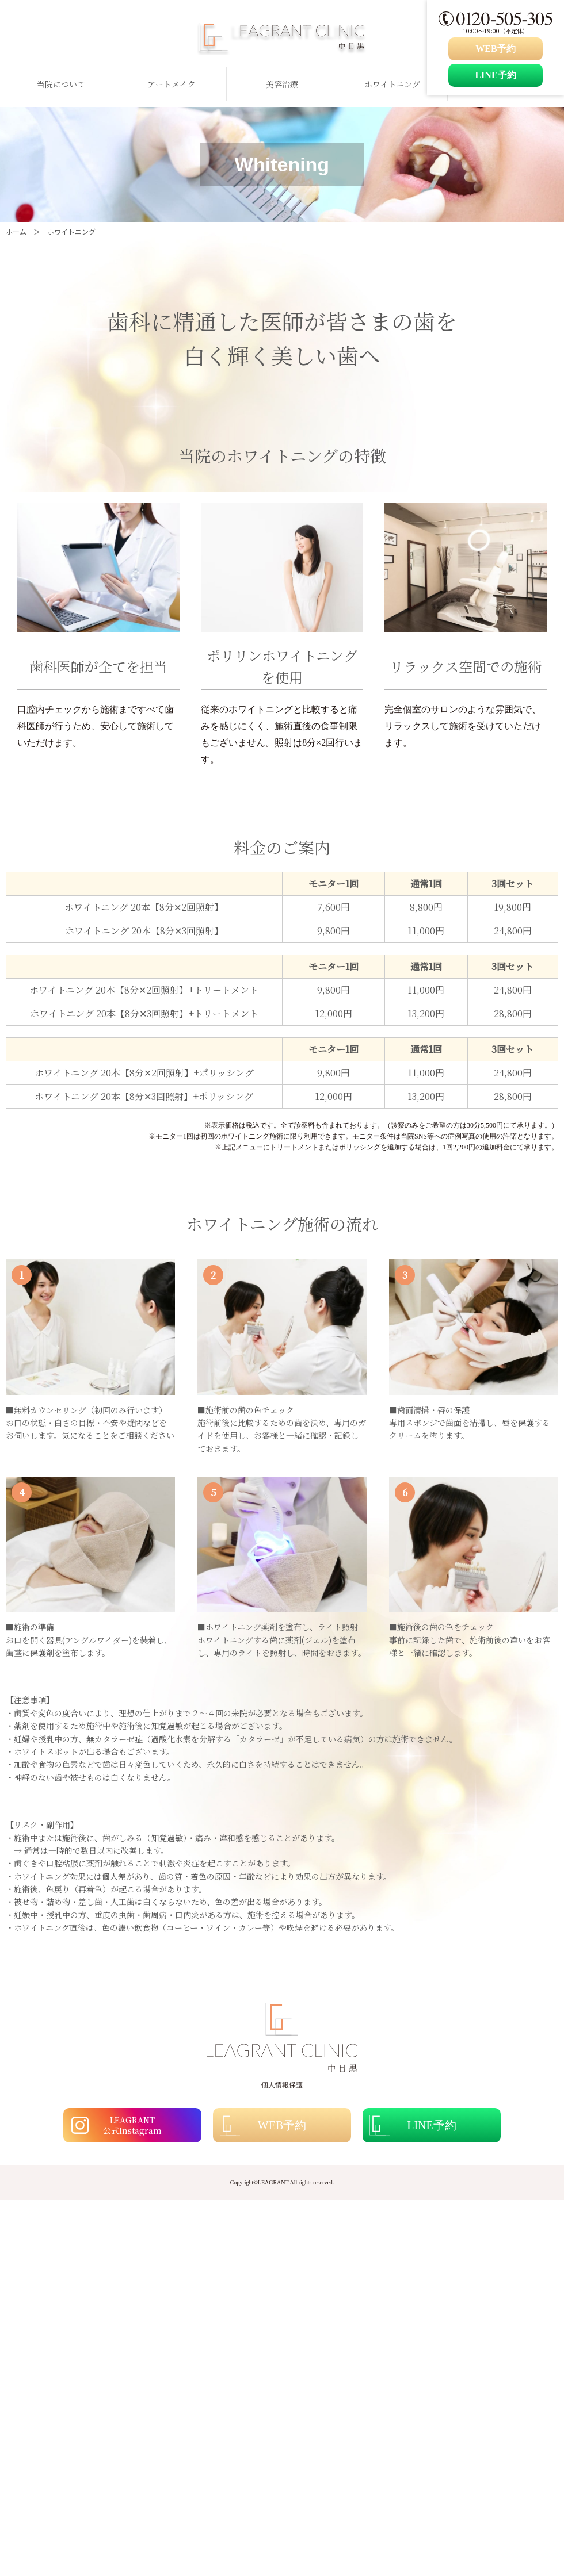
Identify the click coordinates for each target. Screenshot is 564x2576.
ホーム (16, 231)
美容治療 (282, 84)
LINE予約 (495, 75)
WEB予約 (495, 48)
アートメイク (171, 84)
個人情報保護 (282, 2085)
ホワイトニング (392, 84)
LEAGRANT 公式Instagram (132, 2125)
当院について (61, 84)
